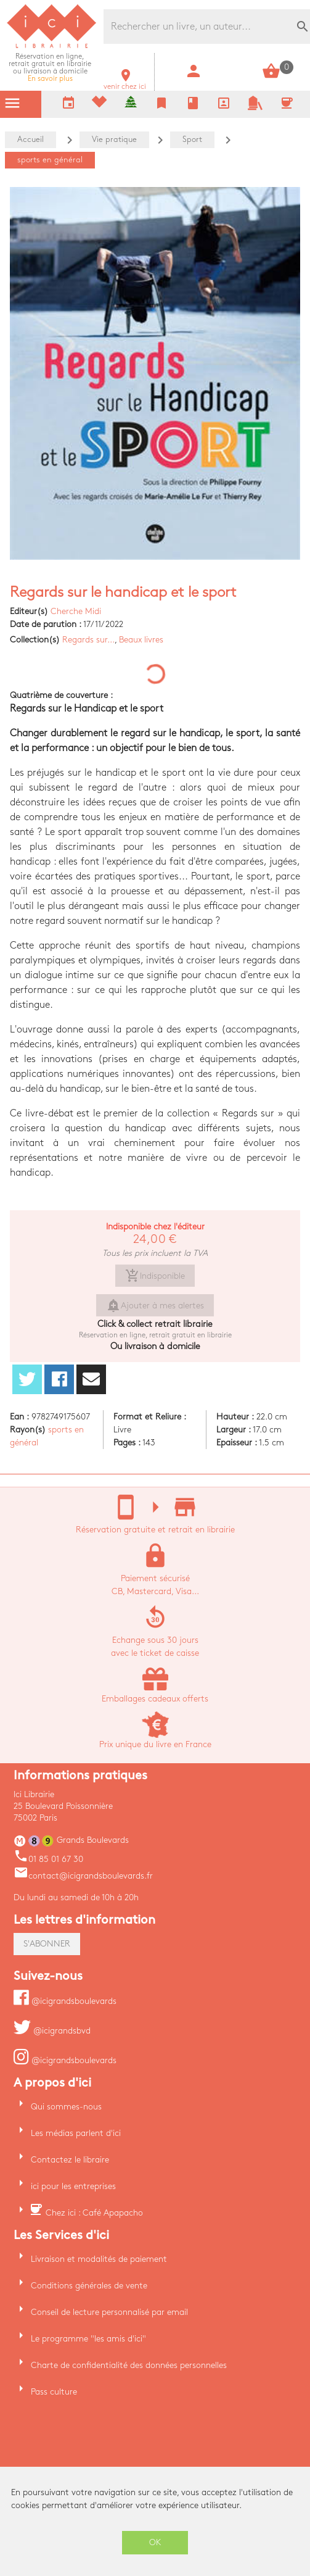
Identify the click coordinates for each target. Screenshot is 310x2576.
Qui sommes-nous (66, 2107)
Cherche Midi (76, 611)
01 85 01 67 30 (48, 1859)
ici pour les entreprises (73, 2186)
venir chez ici (125, 83)
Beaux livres (141, 640)
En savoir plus (50, 67)
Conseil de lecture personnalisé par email (109, 2312)
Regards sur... (88, 640)
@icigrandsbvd (52, 2031)
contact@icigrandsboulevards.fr (83, 1876)
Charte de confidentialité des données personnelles (129, 2365)
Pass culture (54, 2392)
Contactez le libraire (70, 2160)
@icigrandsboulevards (65, 2001)
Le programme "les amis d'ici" (88, 2339)
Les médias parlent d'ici (76, 2133)
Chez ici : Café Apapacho (94, 2213)
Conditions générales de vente (89, 2286)
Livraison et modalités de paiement (99, 2259)
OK (155, 2542)
